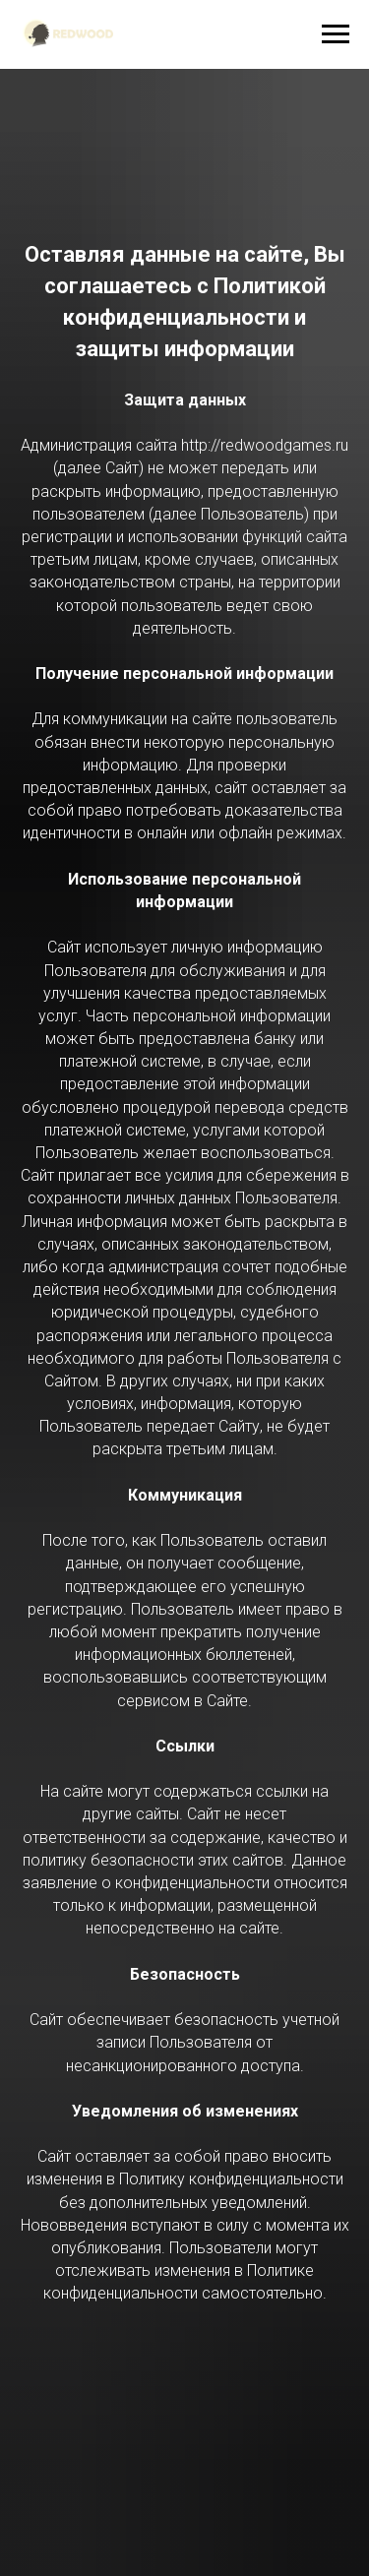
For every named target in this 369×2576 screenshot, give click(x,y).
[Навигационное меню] (335, 34)
